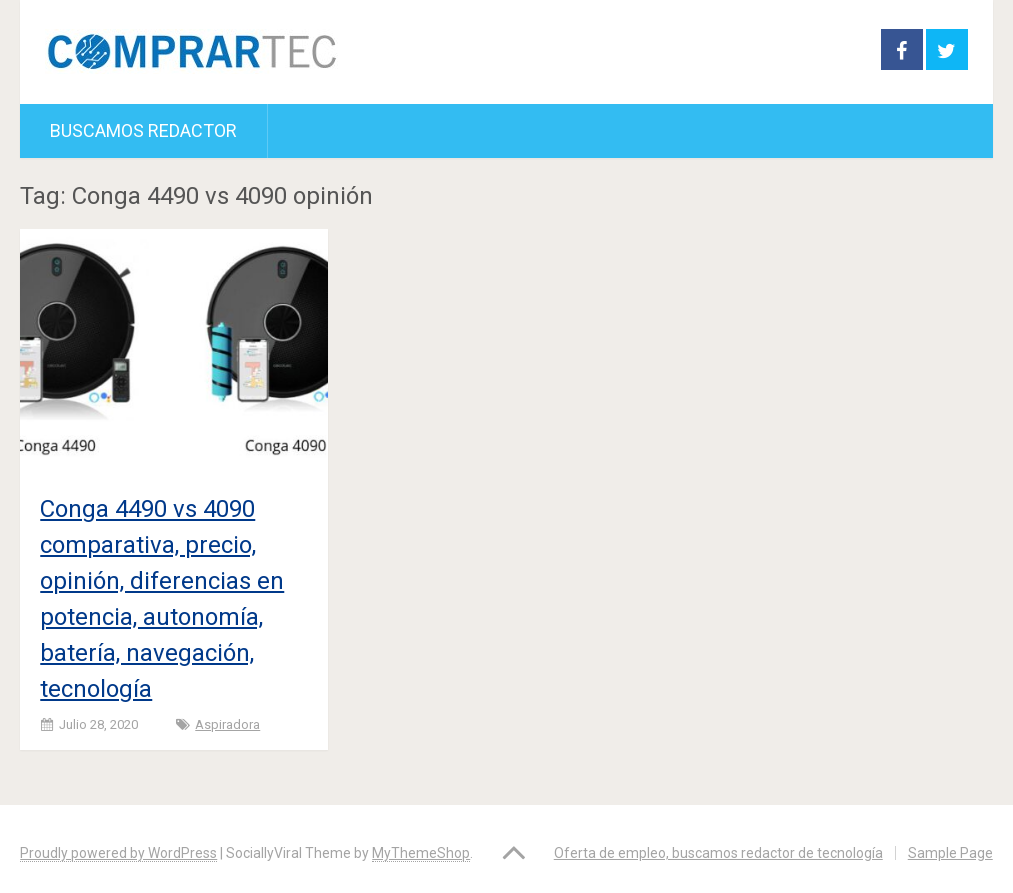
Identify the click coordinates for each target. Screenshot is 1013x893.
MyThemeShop (421, 853)
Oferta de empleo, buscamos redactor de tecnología (718, 853)
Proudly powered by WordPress (118, 853)
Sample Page (950, 853)
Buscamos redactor (143, 130)
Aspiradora (227, 724)
